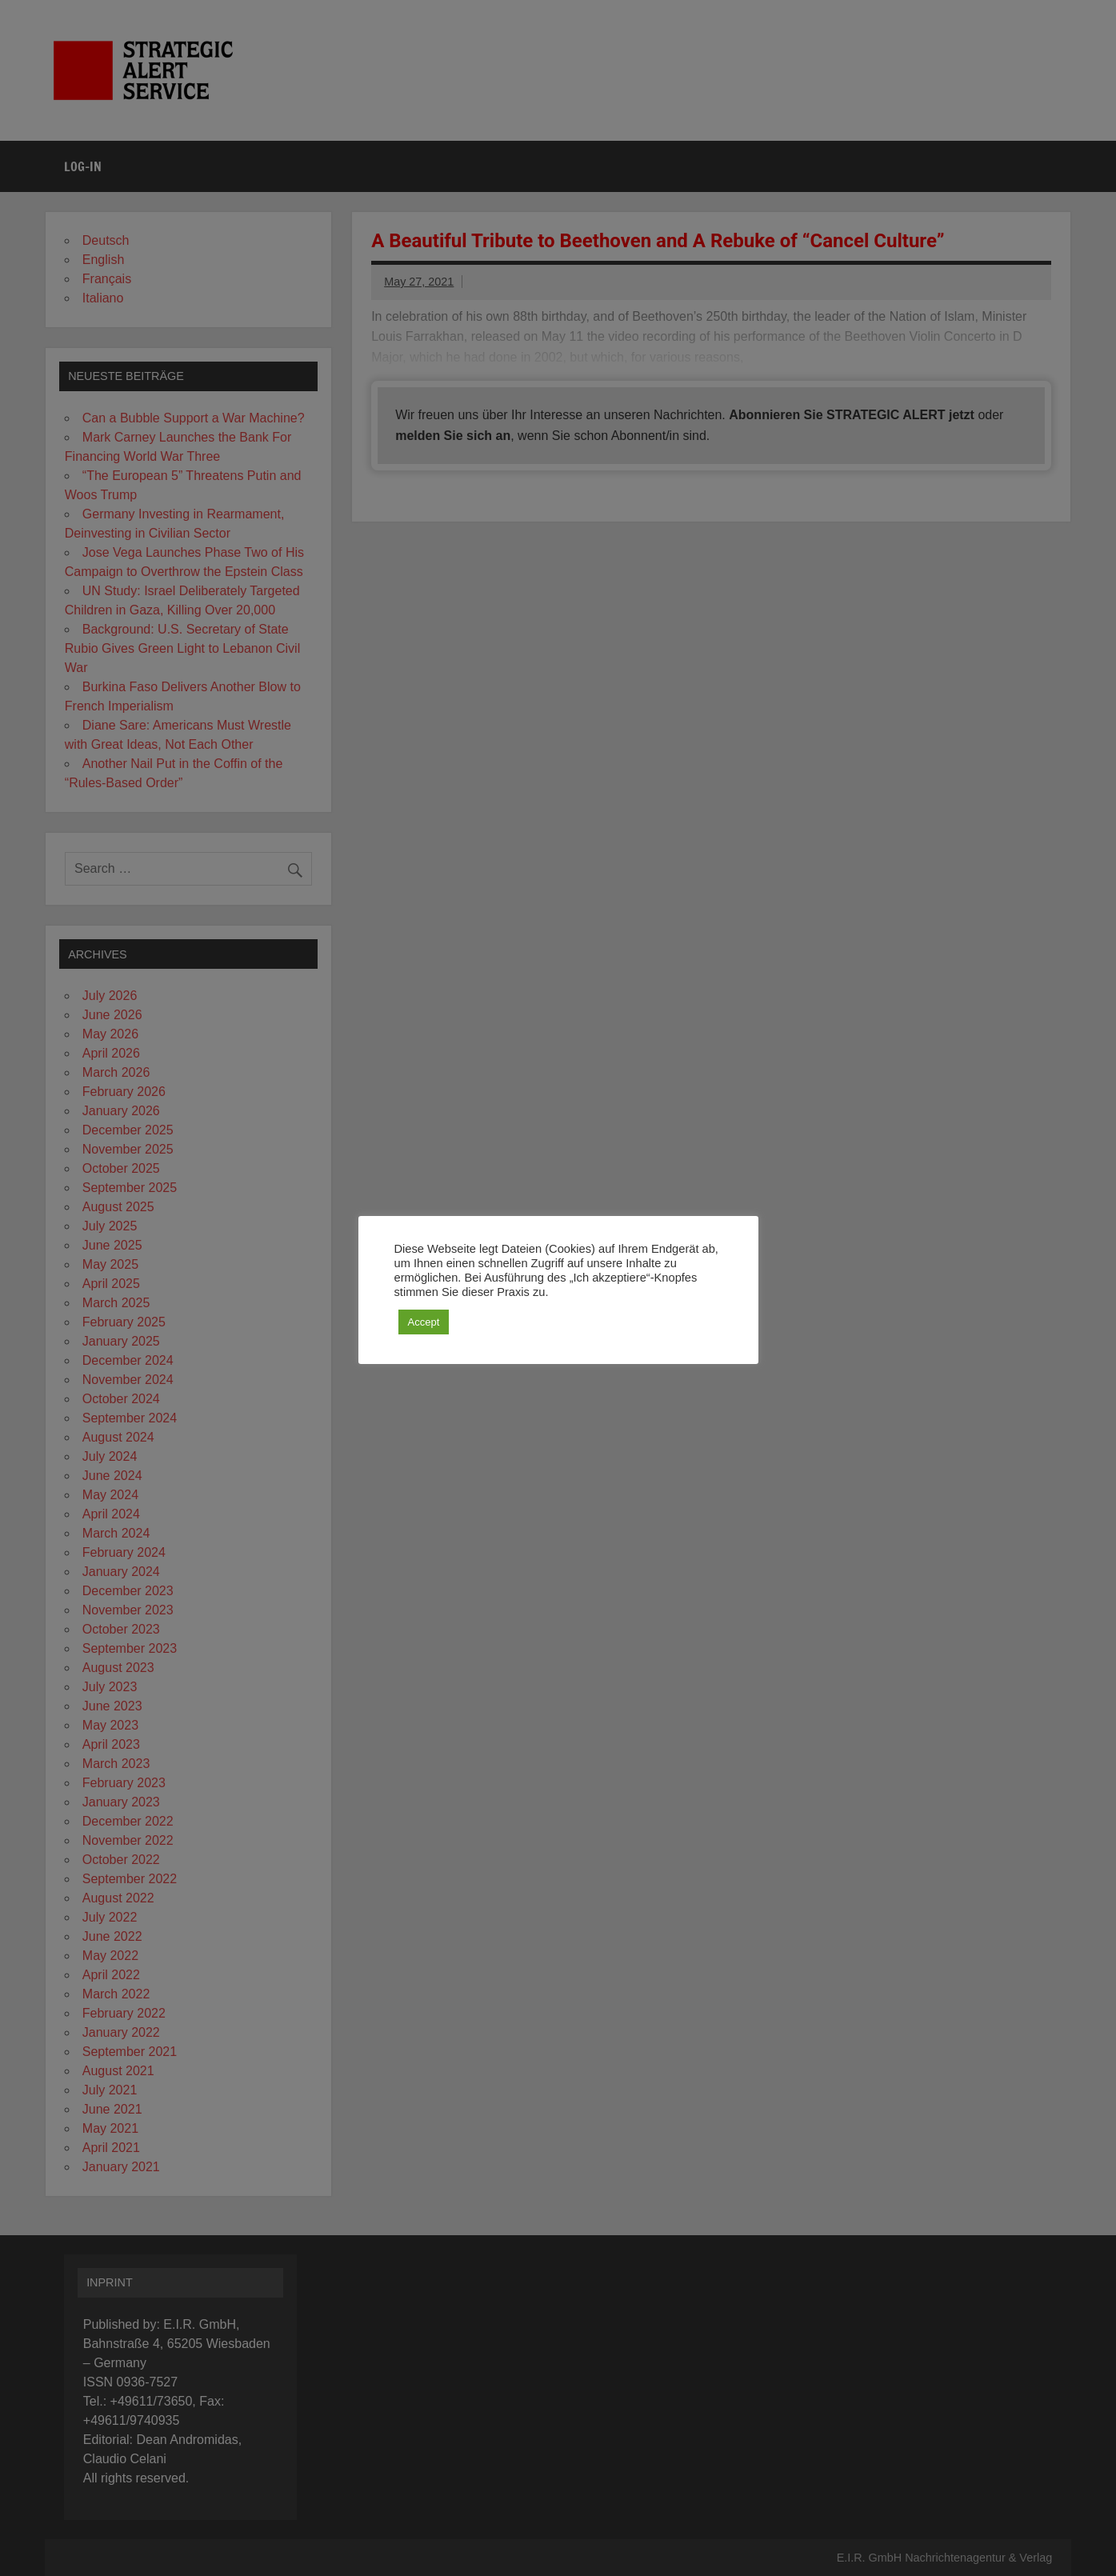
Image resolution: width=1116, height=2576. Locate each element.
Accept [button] (424, 1322)
